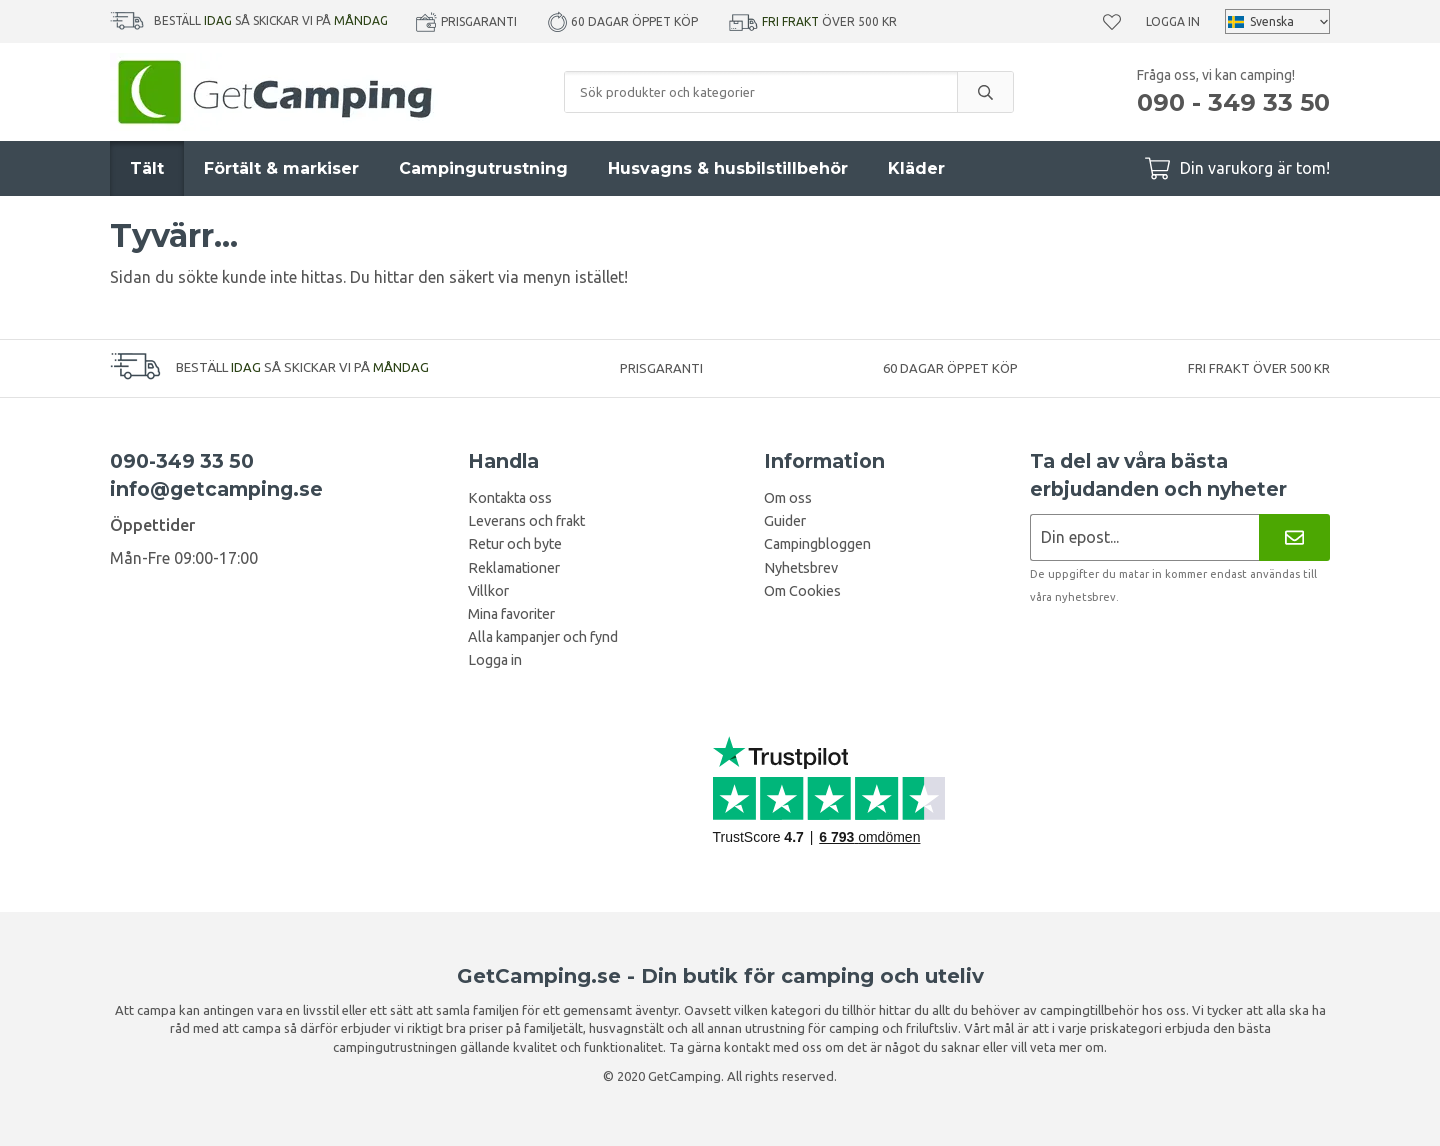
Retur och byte (515, 544)
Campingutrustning (483, 168)
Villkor (488, 591)
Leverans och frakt (526, 521)
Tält (147, 168)
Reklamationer (514, 568)
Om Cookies (802, 591)
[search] (985, 92)
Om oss (788, 498)
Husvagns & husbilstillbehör (728, 168)
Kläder (916, 168)
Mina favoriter (511, 614)
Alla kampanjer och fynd (543, 637)
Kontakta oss (510, 498)
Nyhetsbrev (801, 568)
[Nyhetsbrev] (1294, 537)
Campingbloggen (817, 544)
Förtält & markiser (281, 168)
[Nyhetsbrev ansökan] (1144, 537)
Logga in (1173, 21)
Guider (785, 521)
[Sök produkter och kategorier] (761, 92)
